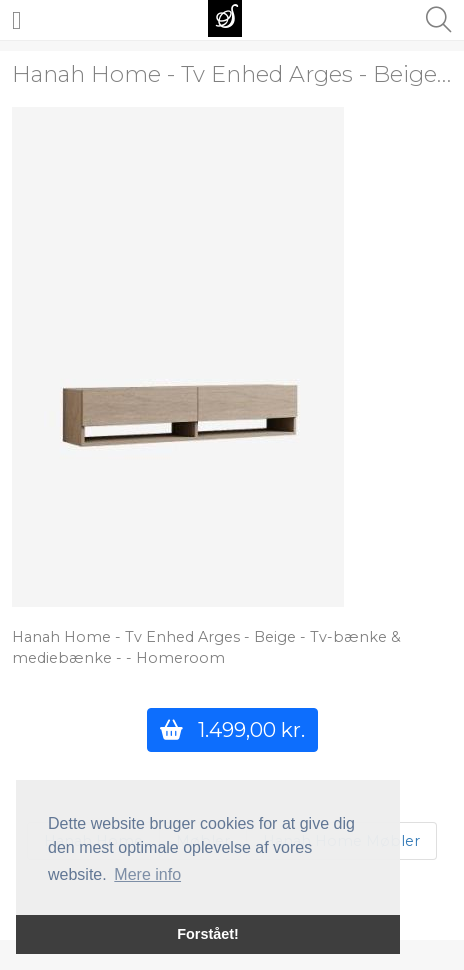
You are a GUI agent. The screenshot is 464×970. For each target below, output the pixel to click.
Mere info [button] (147, 874)
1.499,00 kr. (232, 729)
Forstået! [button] (208, 934)
